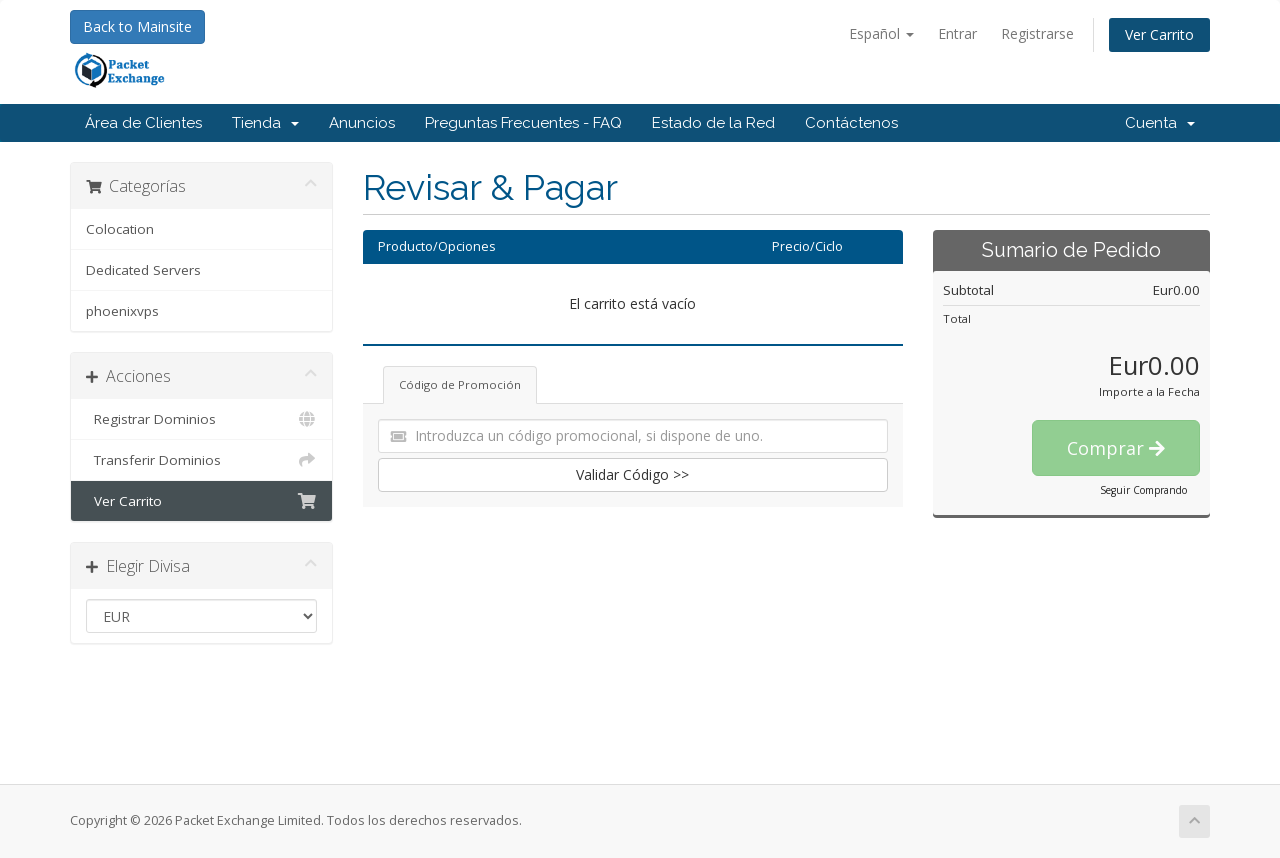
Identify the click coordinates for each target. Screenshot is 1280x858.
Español (881, 33)
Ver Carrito (1159, 34)
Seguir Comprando (1143, 490)
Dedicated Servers (143, 270)
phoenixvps (122, 311)
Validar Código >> (632, 474)
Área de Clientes (143, 123)
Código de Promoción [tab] (460, 384)
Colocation (120, 229)
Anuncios (362, 123)
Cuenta (1160, 123)
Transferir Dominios (201, 460)
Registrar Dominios (201, 419)
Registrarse (1037, 33)
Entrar (957, 33)
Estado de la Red (713, 123)
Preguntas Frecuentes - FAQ (523, 123)
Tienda (265, 123)
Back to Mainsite (137, 26)
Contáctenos (851, 123)
